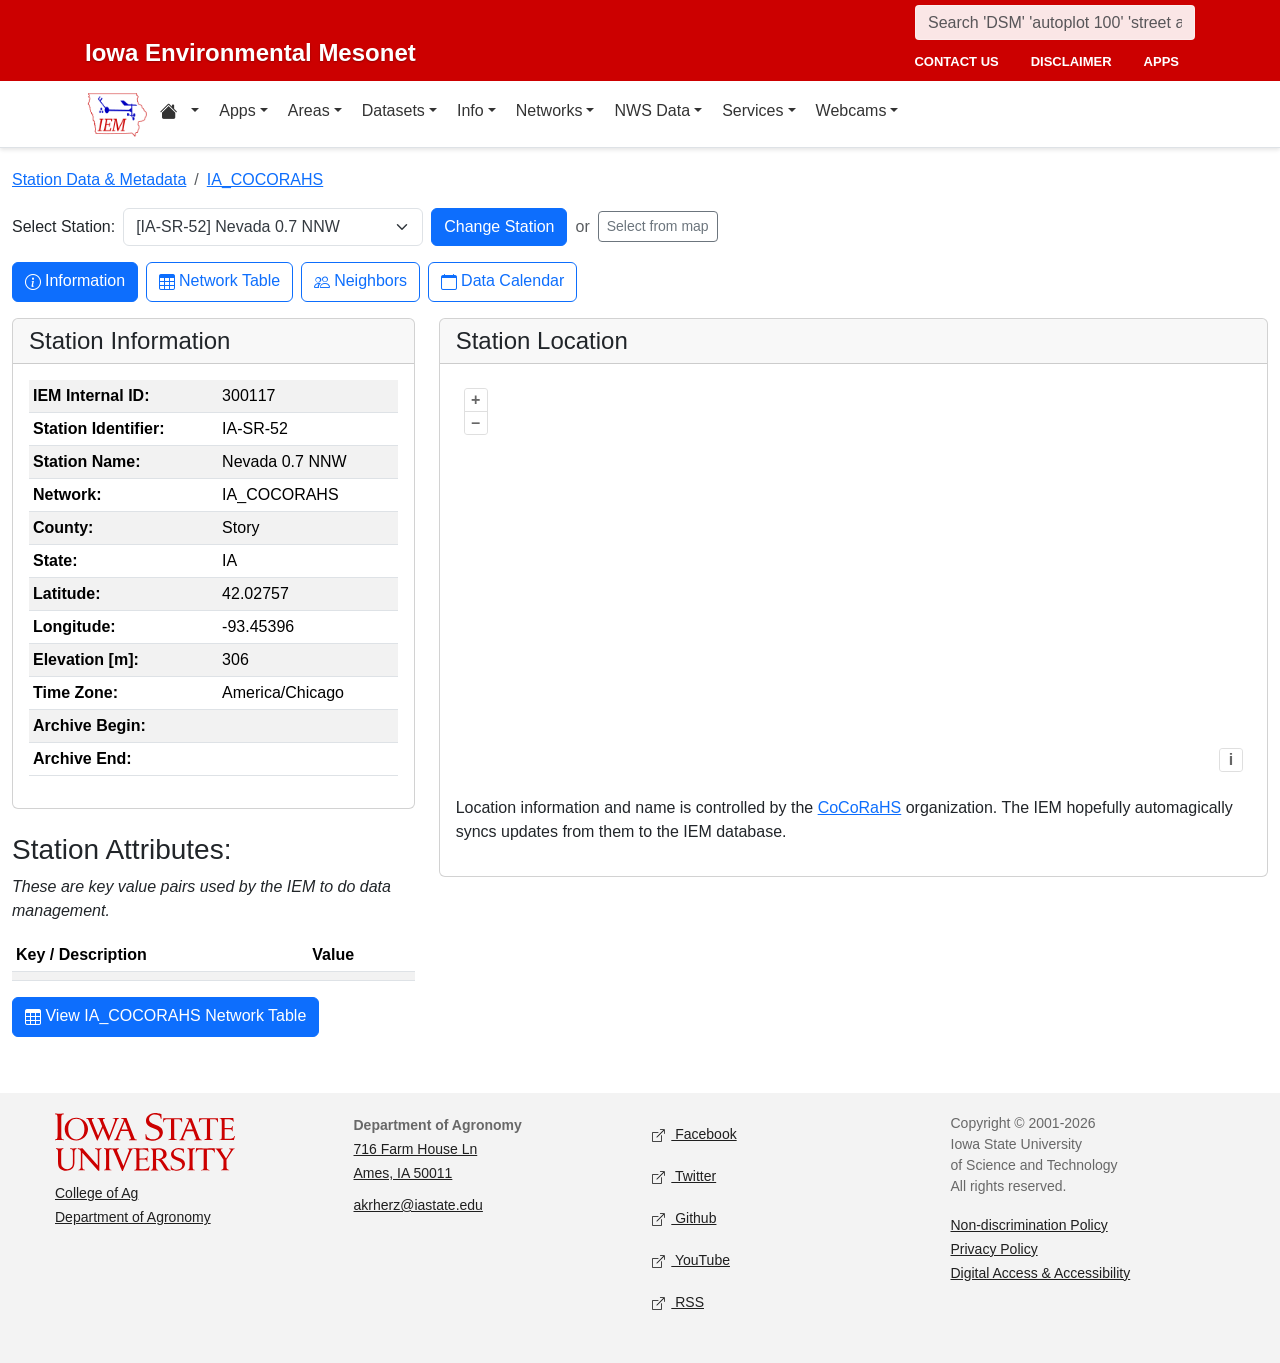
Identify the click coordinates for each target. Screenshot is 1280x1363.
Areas (309, 110)
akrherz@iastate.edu (418, 1205)
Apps (237, 110)
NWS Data (652, 110)
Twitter (684, 1176)
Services (752, 110)
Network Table (219, 281)
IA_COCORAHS (265, 179)
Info (470, 110)
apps (1161, 61)
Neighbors (360, 281)
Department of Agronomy (133, 1217)
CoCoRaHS (860, 807)
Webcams (851, 110)
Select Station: (63, 226)
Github (684, 1218)
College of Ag (96, 1193)
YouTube (691, 1260)
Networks (549, 110)
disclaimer (1071, 61)
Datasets (393, 110)
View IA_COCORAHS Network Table (165, 1018)
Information (75, 281)
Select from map (658, 226)
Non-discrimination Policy (1029, 1225)
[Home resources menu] (179, 114)
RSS (678, 1302)
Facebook (694, 1134)
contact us (956, 61)
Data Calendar (502, 281)
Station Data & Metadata (99, 179)
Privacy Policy (994, 1249)
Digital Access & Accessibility (1041, 1273)
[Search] (1055, 22)
